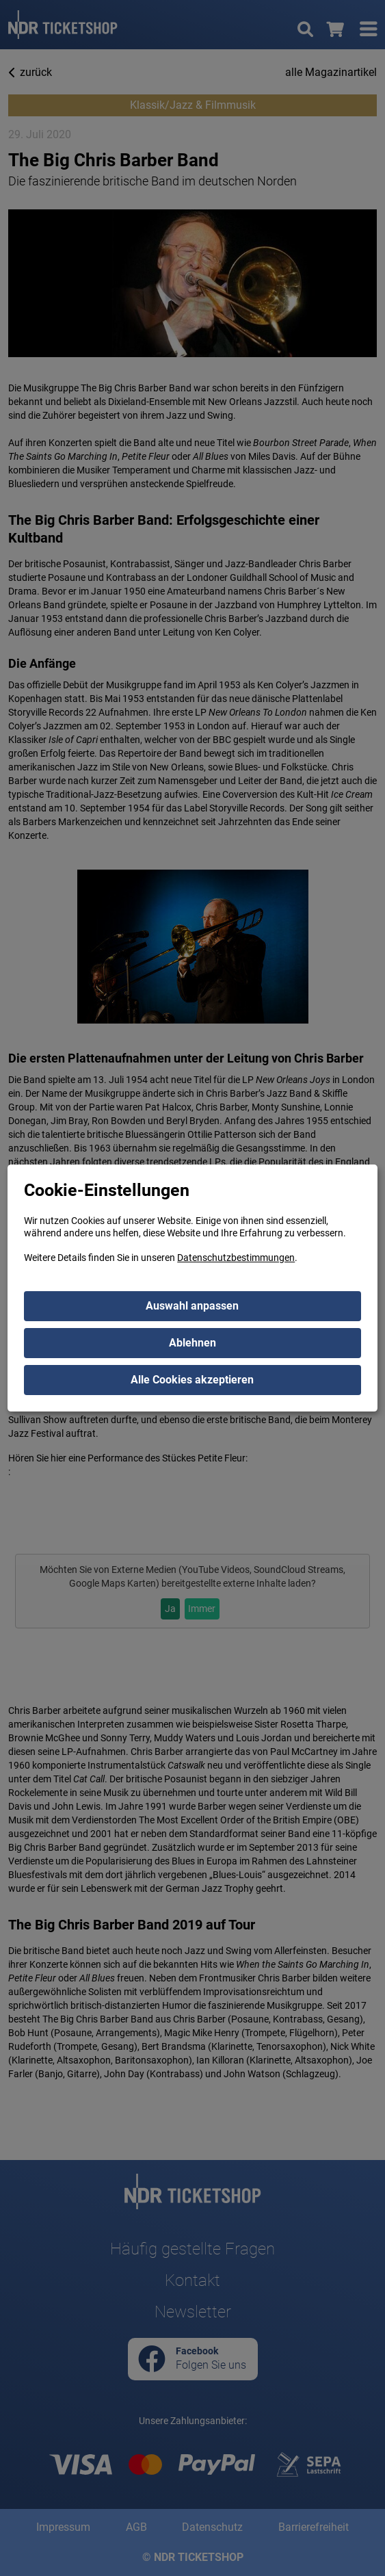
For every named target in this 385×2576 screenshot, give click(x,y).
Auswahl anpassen (192, 1305)
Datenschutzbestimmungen (236, 1257)
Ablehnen (192, 1342)
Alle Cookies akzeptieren (192, 1379)
